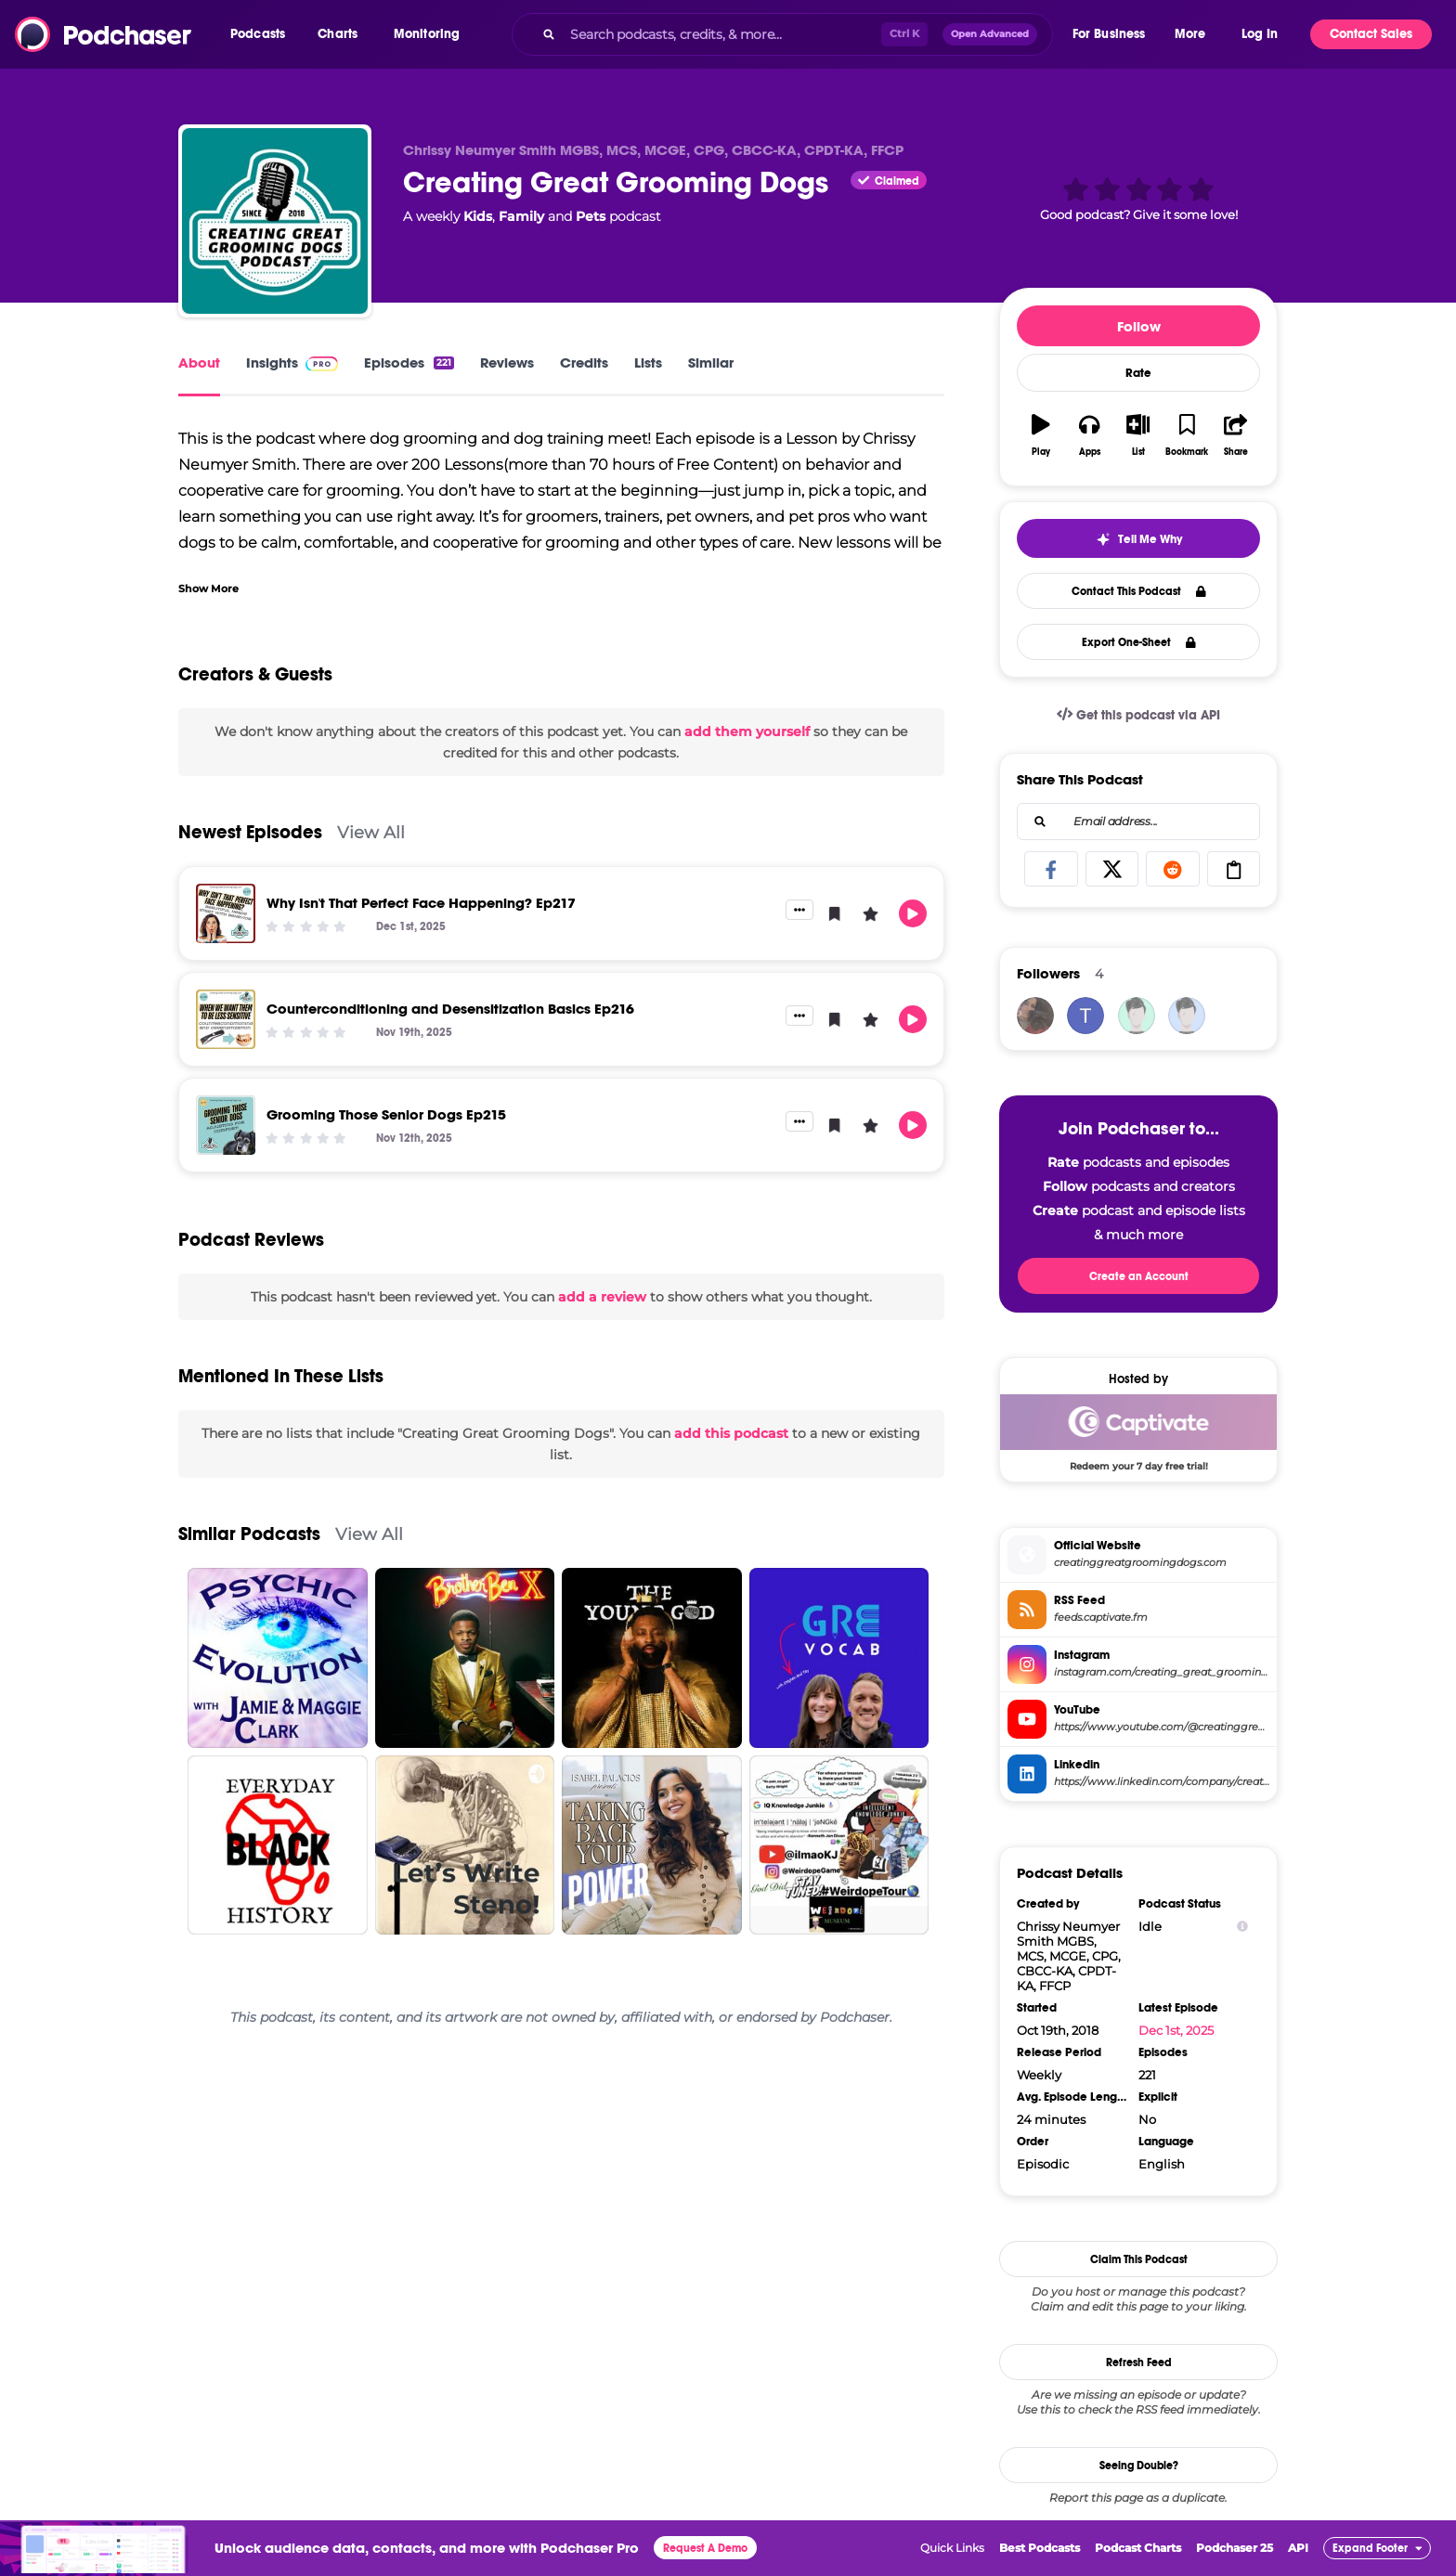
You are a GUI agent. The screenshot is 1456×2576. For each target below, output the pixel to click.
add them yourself (747, 731)
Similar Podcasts (249, 1534)
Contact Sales (1371, 34)
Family (521, 216)
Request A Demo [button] (705, 2548)
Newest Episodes (250, 832)
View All (371, 832)
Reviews (507, 362)
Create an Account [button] (1139, 1276)
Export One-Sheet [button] (1139, 642)
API (1298, 2548)
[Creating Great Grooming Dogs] (275, 221)
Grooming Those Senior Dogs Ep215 (386, 1114)
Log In (1260, 34)
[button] (262, 34)
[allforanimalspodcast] (1136, 1015)
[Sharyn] (1035, 1015)
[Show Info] (1242, 1927)
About (199, 362)
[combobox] (782, 34)
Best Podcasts (1039, 2548)
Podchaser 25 (1234, 2548)
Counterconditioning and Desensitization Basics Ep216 (450, 1008)
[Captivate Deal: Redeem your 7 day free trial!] (1138, 1432)
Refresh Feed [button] (1139, 2362)
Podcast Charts (1138, 2548)
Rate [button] (1138, 373)
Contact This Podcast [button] (1139, 591)
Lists (648, 362)
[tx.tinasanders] (1085, 1015)
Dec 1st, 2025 (1176, 2030)
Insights (292, 362)
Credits (584, 362)
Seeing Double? (1138, 2465)
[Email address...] (1138, 821)
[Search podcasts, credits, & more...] (721, 34)
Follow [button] (1139, 326)
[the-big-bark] (1186, 1015)
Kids (477, 216)
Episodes (409, 362)
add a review (602, 1296)
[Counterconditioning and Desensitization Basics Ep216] (225, 1019)
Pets (590, 216)
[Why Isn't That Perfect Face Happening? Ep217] (225, 913)
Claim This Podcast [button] (1139, 2259)
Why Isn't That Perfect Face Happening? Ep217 (421, 903)
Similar (711, 362)
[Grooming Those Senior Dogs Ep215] (225, 1125)
